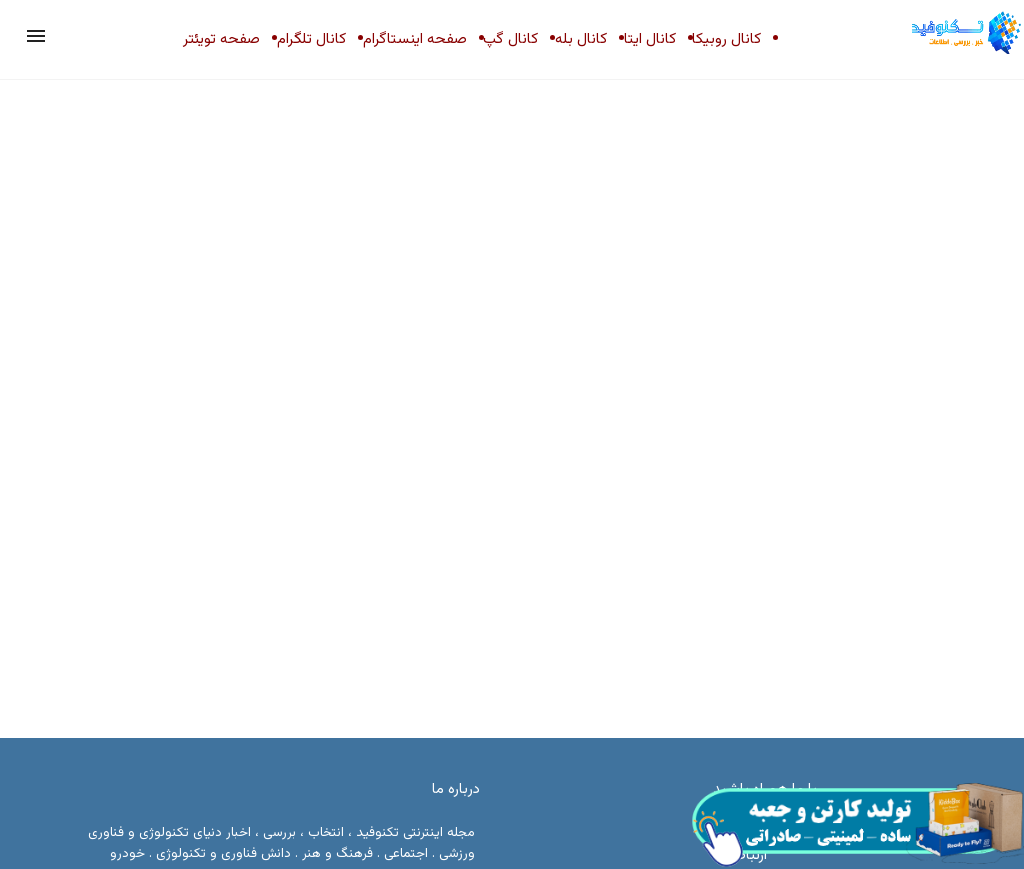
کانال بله (581, 39)
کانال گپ (510, 39)
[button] (36, 36)
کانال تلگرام (311, 39)
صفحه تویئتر (221, 39)
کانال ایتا (650, 39)
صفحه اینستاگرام (415, 39)
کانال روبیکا (726, 39)
